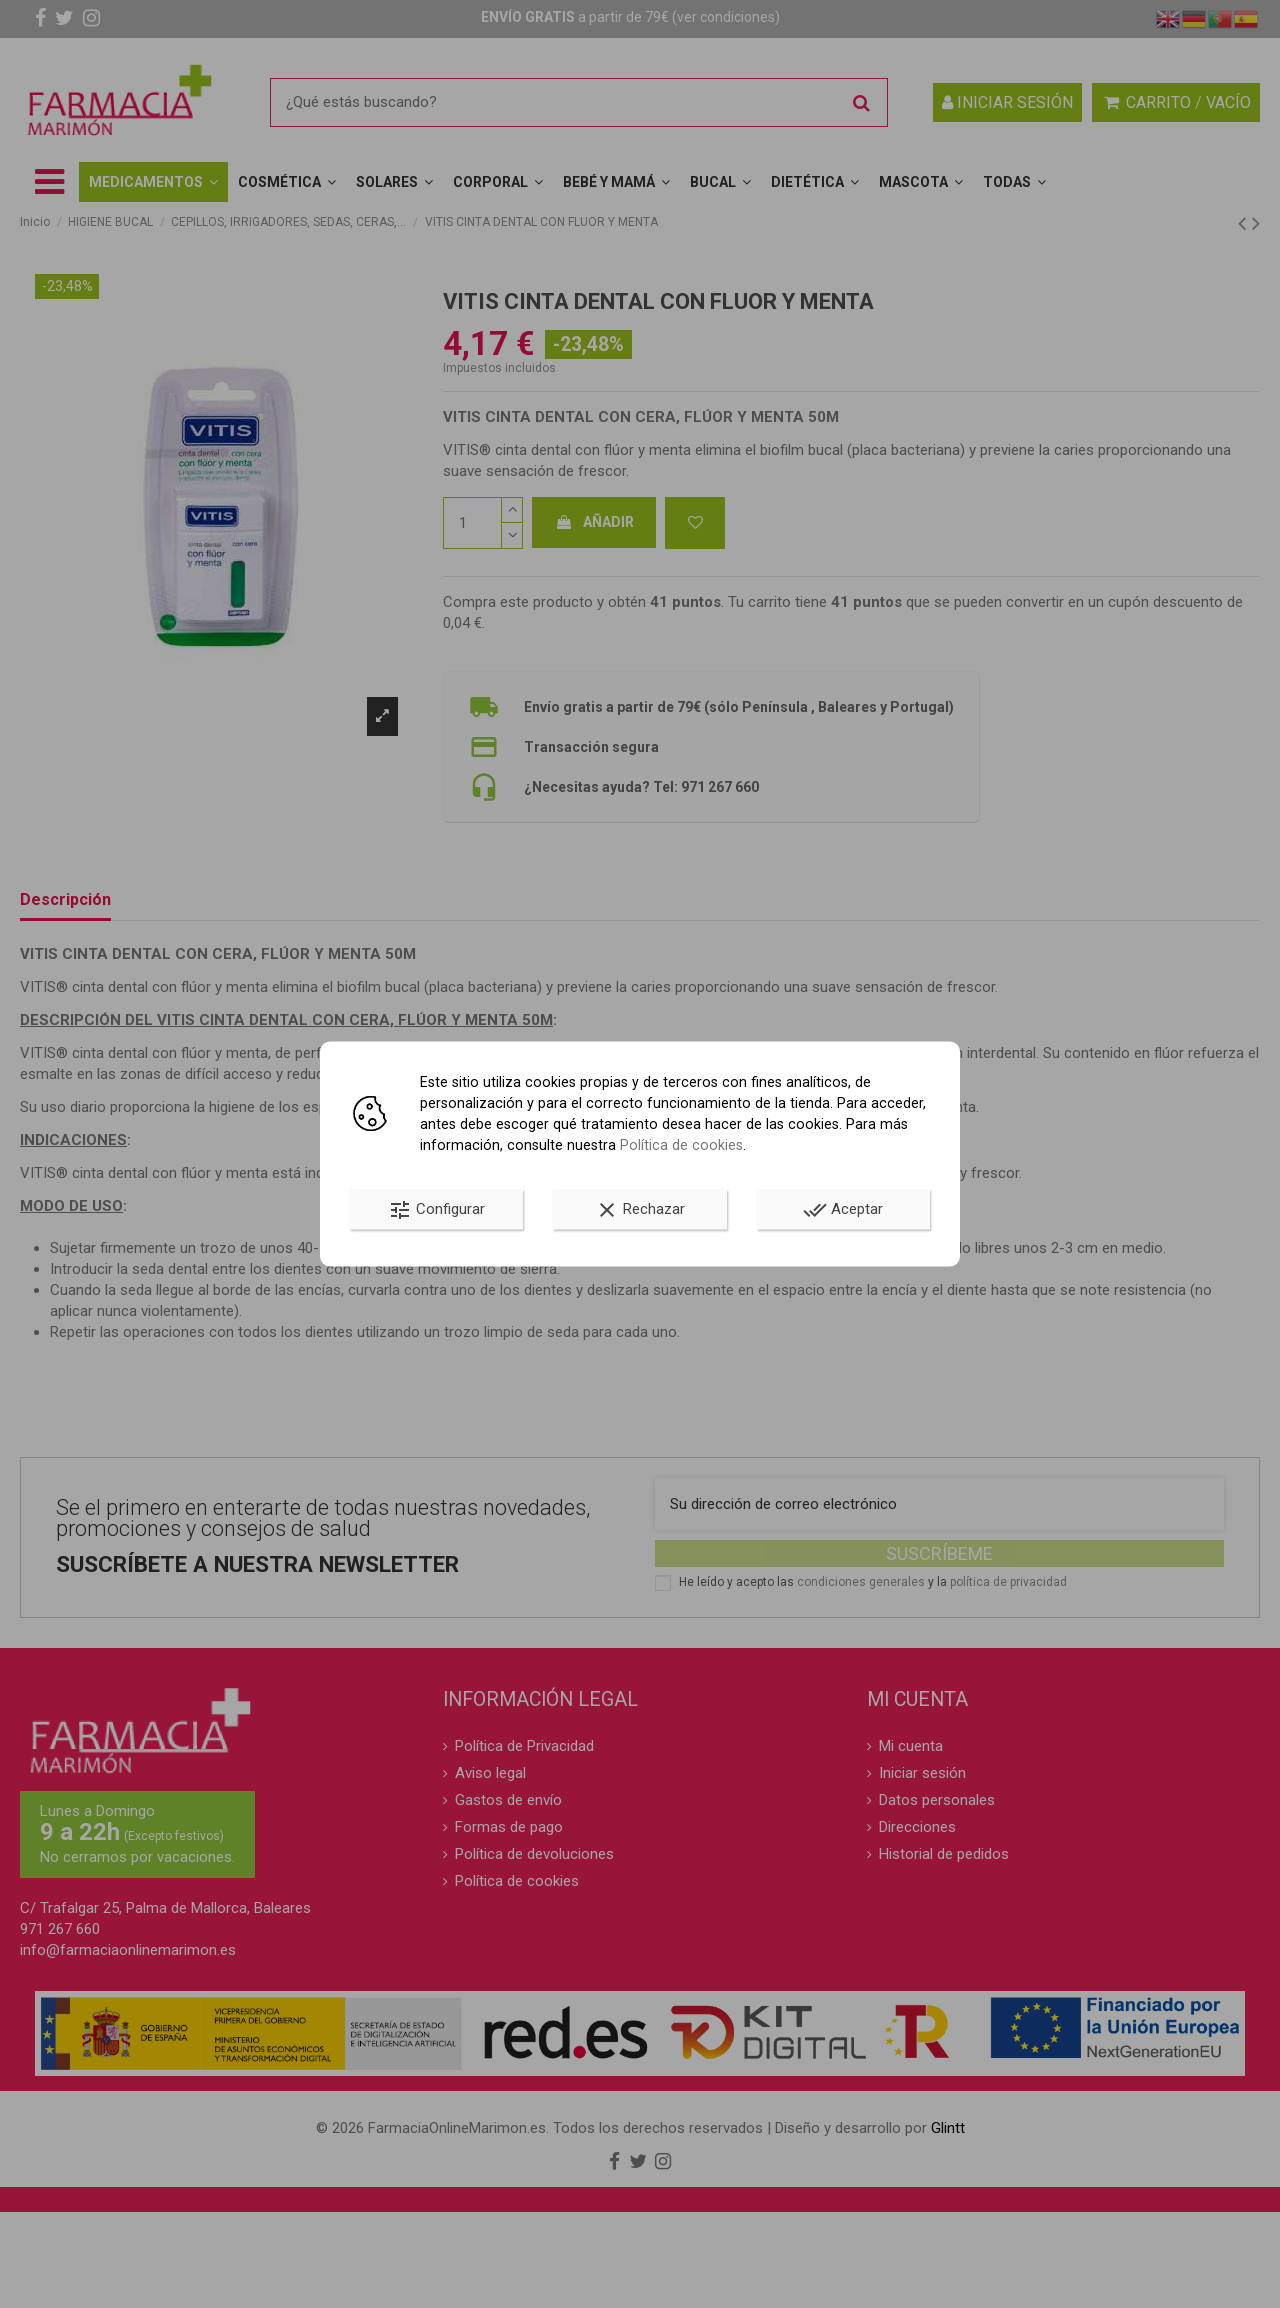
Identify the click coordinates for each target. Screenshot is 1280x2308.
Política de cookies (681, 1145)
